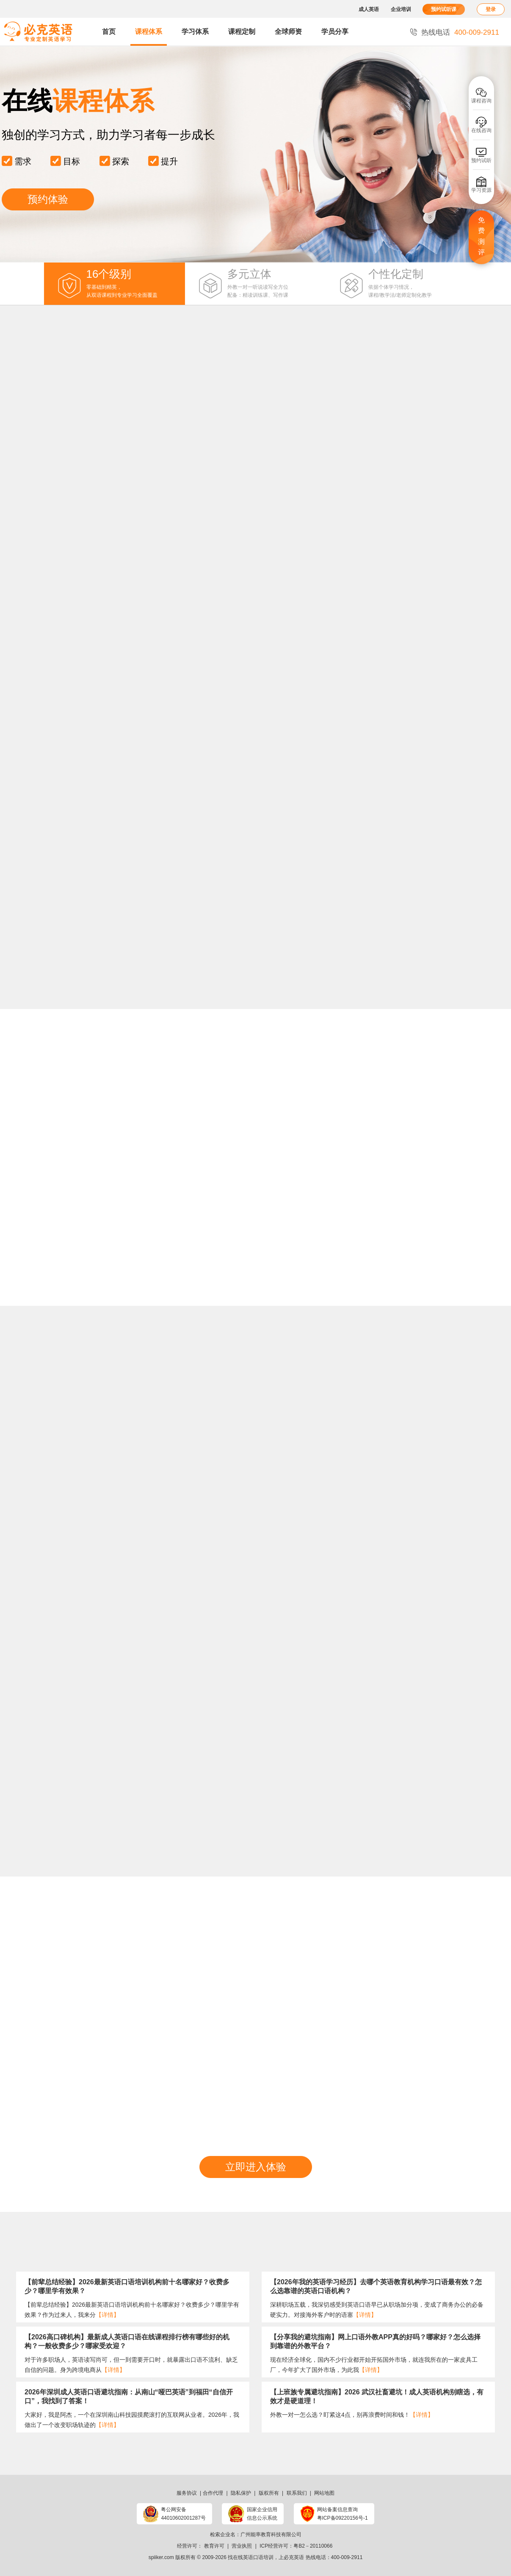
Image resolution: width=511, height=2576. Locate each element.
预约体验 (48, 199)
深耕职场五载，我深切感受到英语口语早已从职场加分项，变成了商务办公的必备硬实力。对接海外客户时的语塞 (376, 2309)
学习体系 (195, 31)
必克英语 (294, 2557)
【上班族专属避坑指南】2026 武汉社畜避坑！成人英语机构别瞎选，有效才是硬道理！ (376, 2396)
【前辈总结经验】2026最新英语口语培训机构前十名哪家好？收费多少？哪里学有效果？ (127, 2286)
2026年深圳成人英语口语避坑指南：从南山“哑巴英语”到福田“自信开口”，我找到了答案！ (129, 2396)
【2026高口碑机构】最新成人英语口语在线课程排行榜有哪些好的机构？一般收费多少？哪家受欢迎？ (127, 2341)
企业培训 (401, 9)
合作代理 (213, 2493)
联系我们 (297, 2493)
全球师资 (288, 31)
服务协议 (187, 2493)
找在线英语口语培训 (250, 2557)
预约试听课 (443, 9)
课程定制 (241, 31)
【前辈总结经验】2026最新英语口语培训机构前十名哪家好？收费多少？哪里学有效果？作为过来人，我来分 (132, 2309)
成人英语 (369, 9)
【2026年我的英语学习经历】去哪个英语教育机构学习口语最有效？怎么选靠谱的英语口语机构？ (376, 2286)
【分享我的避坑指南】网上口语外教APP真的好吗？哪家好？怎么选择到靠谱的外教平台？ (375, 2341)
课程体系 (148, 31)
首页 (109, 31)
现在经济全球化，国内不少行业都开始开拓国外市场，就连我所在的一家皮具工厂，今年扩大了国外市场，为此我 (374, 2364)
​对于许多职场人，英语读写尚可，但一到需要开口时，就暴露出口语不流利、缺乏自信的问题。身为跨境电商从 (131, 2364)
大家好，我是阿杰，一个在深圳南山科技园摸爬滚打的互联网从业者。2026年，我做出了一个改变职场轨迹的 (132, 2419)
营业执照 (242, 2546)
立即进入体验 (255, 2166)
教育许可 (214, 2546)
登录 (491, 9)
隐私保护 (241, 2493)
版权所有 (269, 2493)
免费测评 (481, 236)
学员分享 (334, 31)
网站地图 (324, 2493)
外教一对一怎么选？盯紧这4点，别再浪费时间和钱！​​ (352, 2414)
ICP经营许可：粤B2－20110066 (296, 2546)
